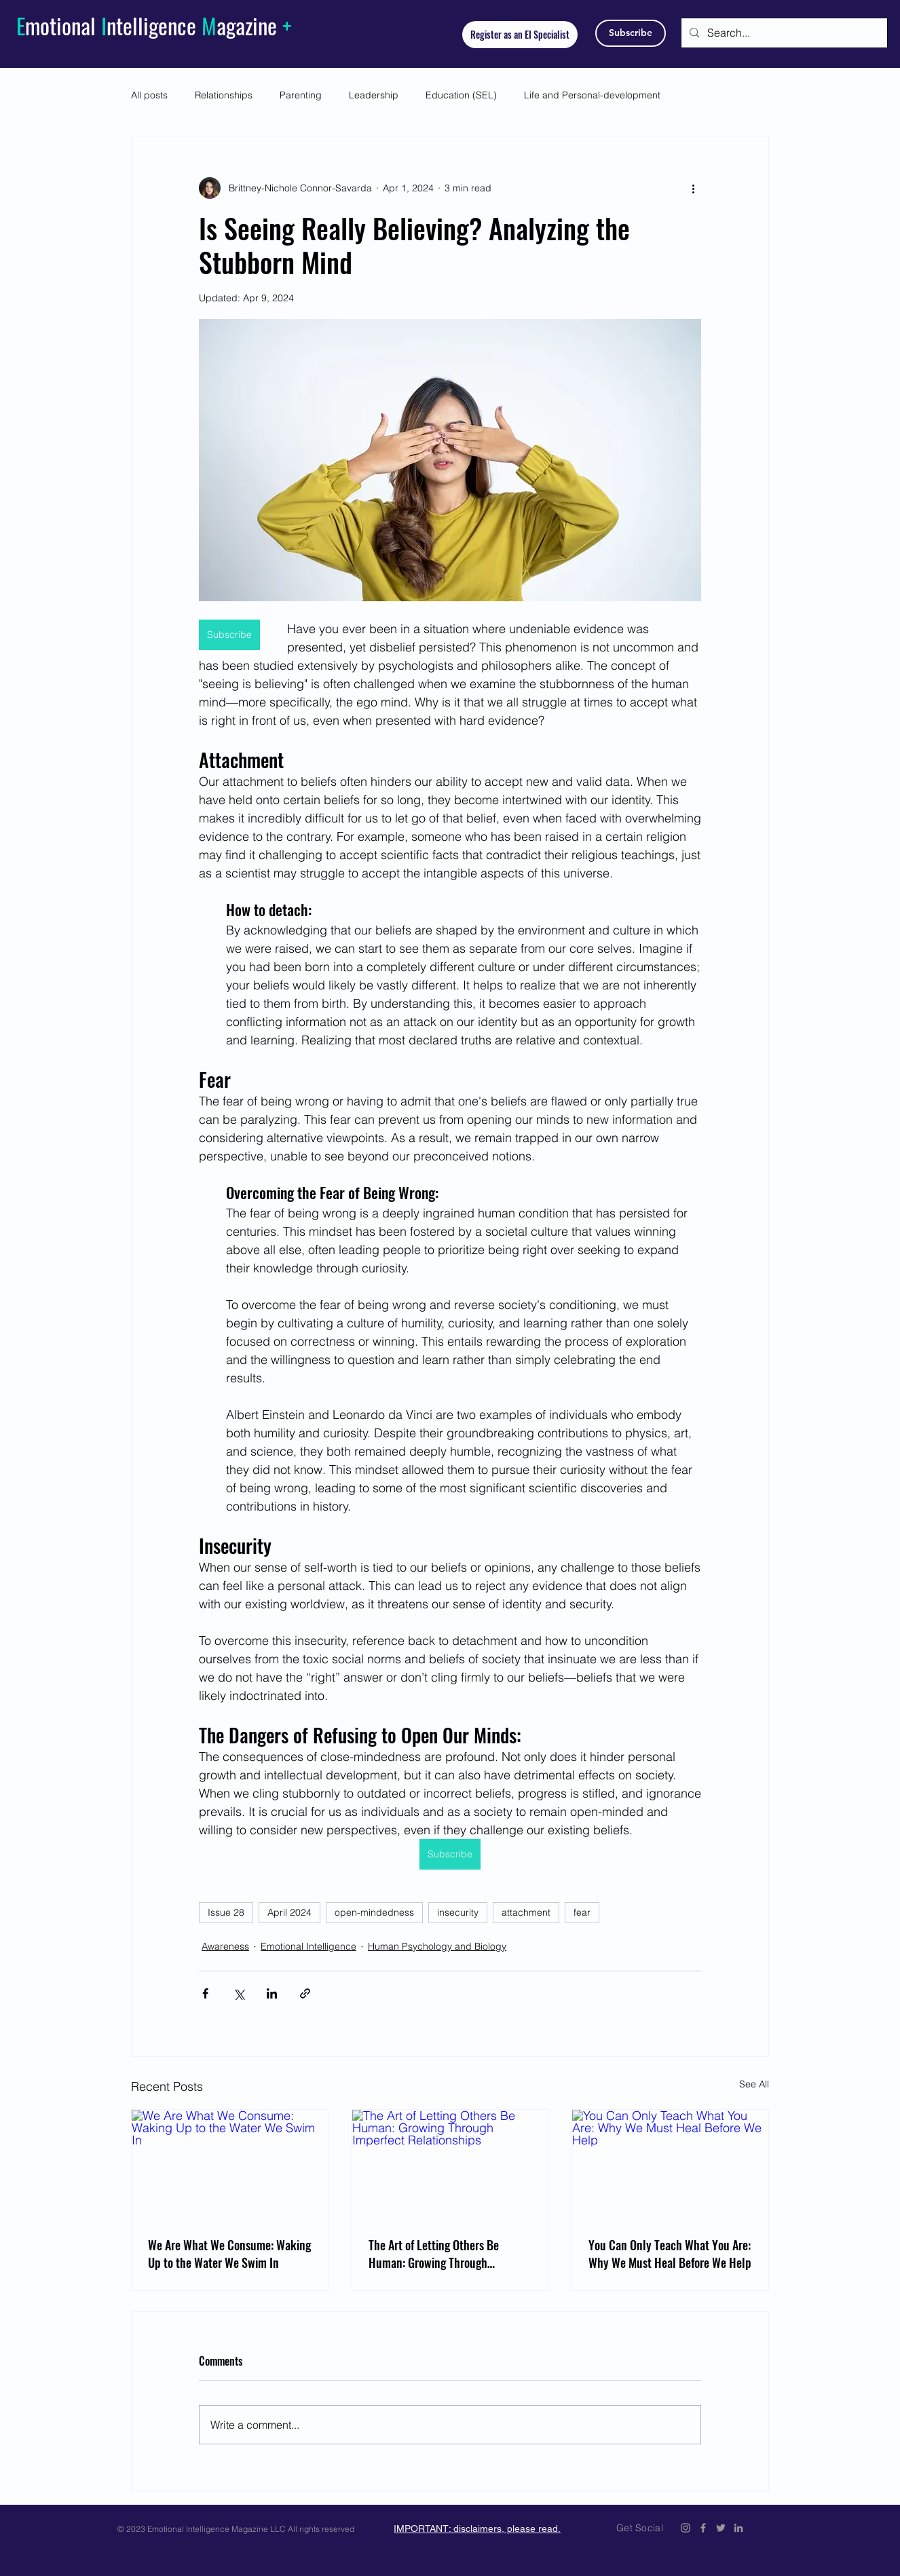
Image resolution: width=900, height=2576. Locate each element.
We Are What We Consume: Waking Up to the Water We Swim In (229, 2253)
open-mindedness (374, 1912)
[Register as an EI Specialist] (520, 34)
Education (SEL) (461, 95)
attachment (526, 1912)
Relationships (223, 95)
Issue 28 (226, 1912)
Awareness (225, 1946)
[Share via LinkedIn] (271, 1993)
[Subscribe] (630, 33)
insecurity (458, 1912)
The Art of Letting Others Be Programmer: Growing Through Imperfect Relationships (434, 2253)
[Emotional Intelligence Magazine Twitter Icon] (721, 2528)
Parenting (301, 95)
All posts (149, 95)
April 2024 (289, 1912)
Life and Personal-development (592, 95)
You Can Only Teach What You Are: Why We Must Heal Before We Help (669, 2253)
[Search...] (783, 33)
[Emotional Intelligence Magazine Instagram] (685, 2528)
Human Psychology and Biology (437, 1946)
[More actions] (693, 188)
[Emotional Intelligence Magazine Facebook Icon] (703, 2528)
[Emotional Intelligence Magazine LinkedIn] (738, 2528)
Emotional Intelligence (308, 1946)
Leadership (373, 95)
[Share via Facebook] (205, 1993)
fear (582, 1912)
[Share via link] (305, 1993)
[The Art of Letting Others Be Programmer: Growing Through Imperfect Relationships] (450, 2165)
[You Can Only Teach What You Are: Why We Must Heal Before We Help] (670, 2165)
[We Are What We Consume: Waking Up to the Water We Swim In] (230, 2165)
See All (754, 2084)
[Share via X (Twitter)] (238, 1993)
